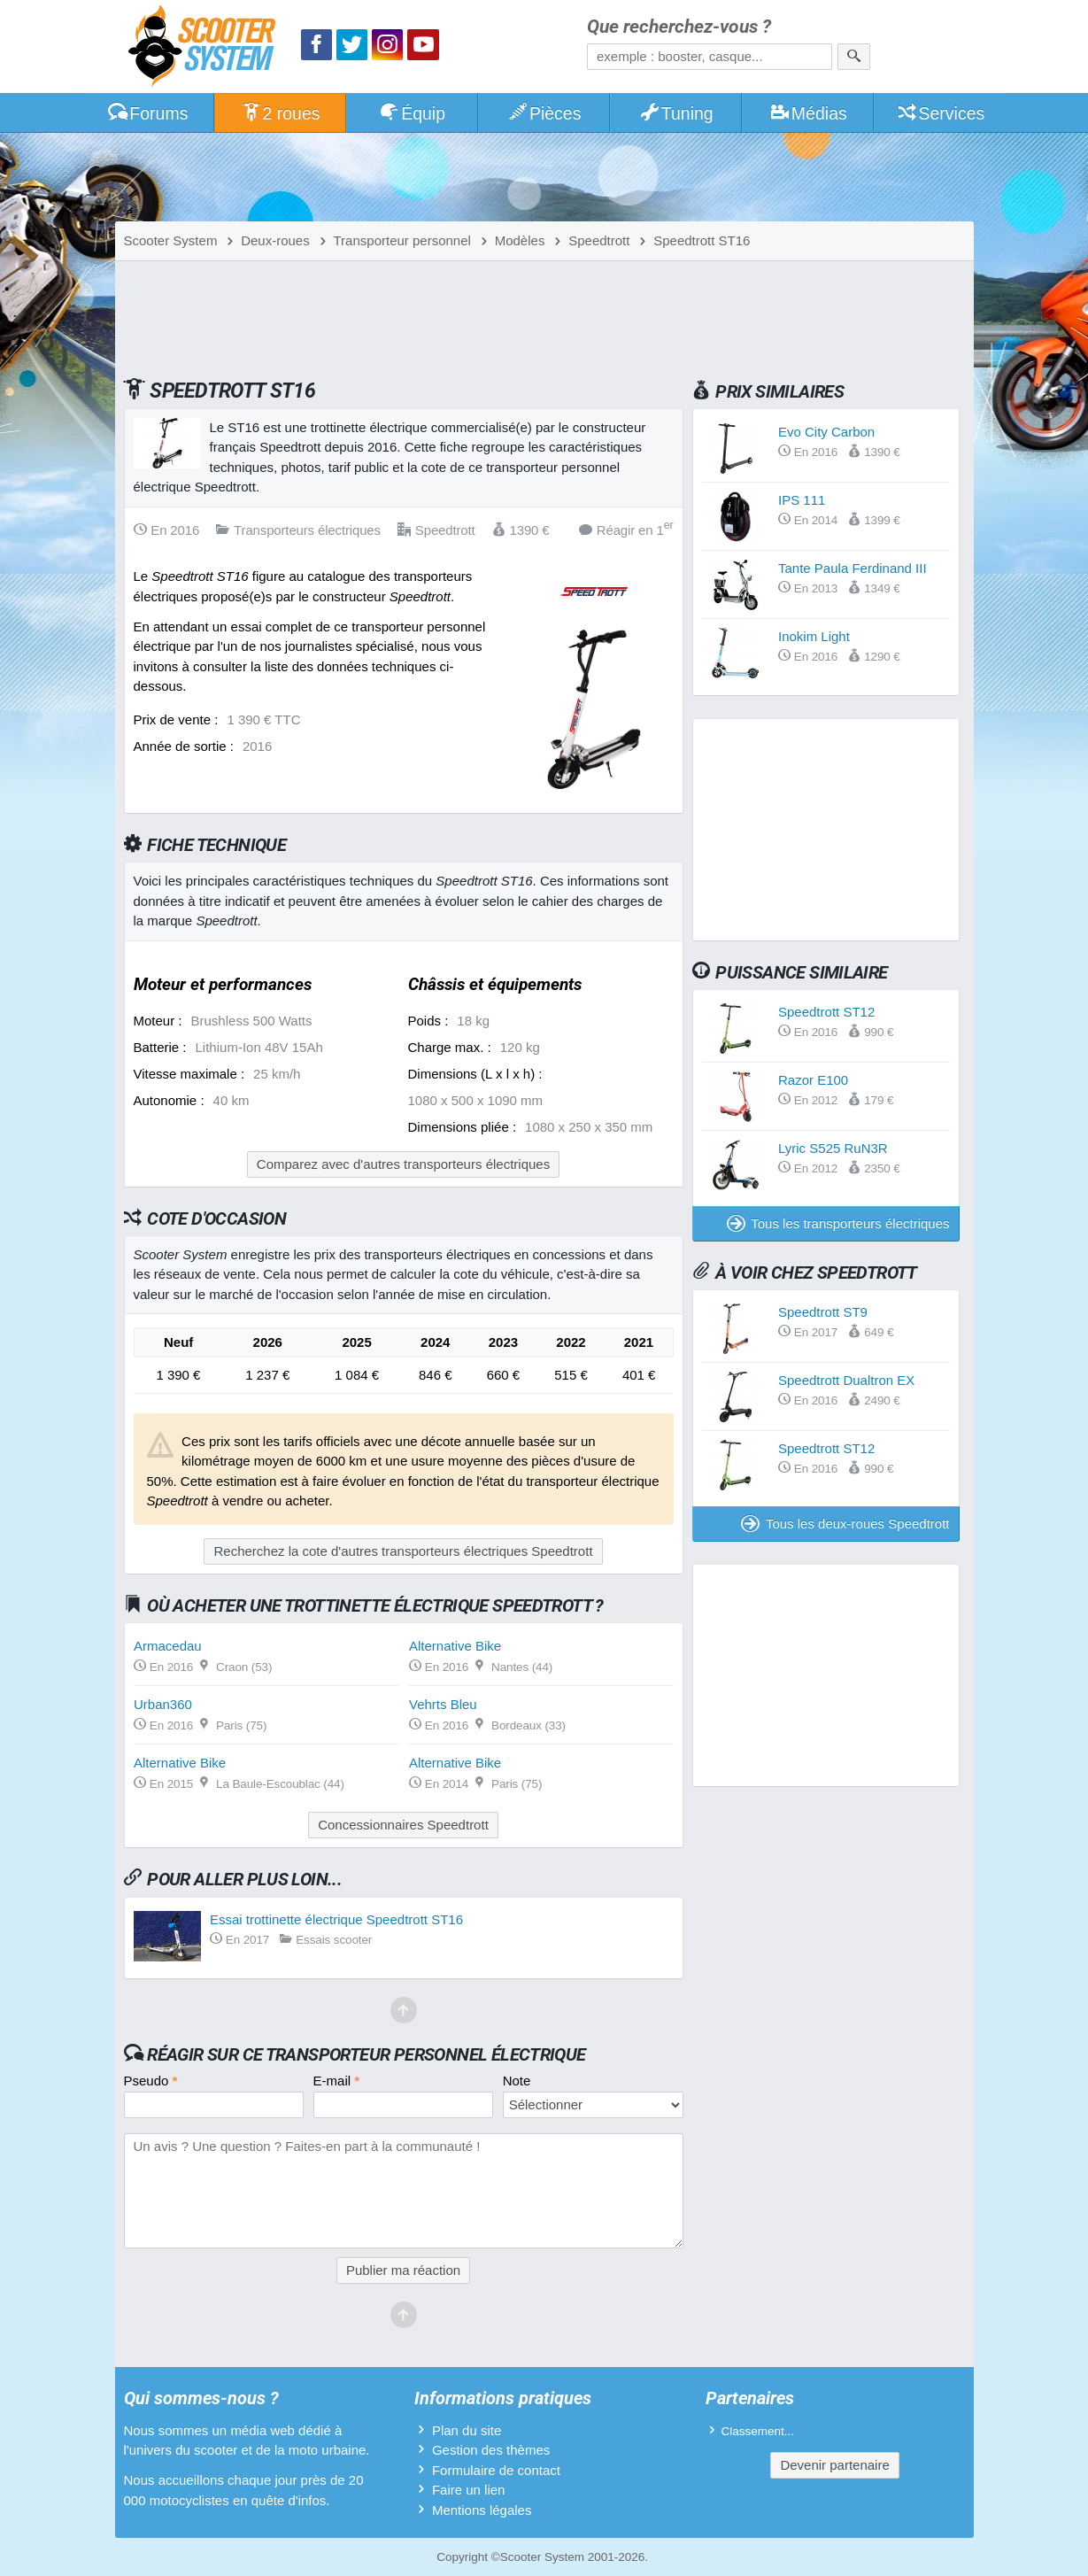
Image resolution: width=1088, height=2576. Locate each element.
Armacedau (168, 1645)
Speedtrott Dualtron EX (846, 1380)
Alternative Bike (455, 1645)
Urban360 (163, 1704)
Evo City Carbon (826, 431)
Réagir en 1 (626, 529)
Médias (807, 113)
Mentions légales (482, 2510)
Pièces (543, 113)
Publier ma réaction (403, 2270)
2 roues (280, 113)
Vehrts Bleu (443, 1704)
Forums (148, 113)
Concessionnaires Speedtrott (403, 1824)
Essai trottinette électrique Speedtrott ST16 (336, 1919)
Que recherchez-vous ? (679, 27)
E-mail (336, 2080)
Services (940, 113)
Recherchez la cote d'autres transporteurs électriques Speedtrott (402, 1551)
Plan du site (466, 2430)
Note (517, 2080)
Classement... (758, 2431)
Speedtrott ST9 (823, 1311)
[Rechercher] (853, 56)
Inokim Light (814, 636)
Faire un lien (468, 2489)
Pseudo (151, 2080)
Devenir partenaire (834, 2464)
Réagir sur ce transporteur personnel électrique (366, 2054)
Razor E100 (813, 1079)
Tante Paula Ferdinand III (852, 568)
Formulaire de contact (496, 2470)
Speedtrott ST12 (826, 1011)
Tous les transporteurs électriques (838, 1223)
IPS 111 (801, 499)
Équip (411, 113)
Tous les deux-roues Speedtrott (845, 1523)
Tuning (676, 113)
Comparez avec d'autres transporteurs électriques (403, 1164)
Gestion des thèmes (491, 2449)
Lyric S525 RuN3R (833, 1148)
